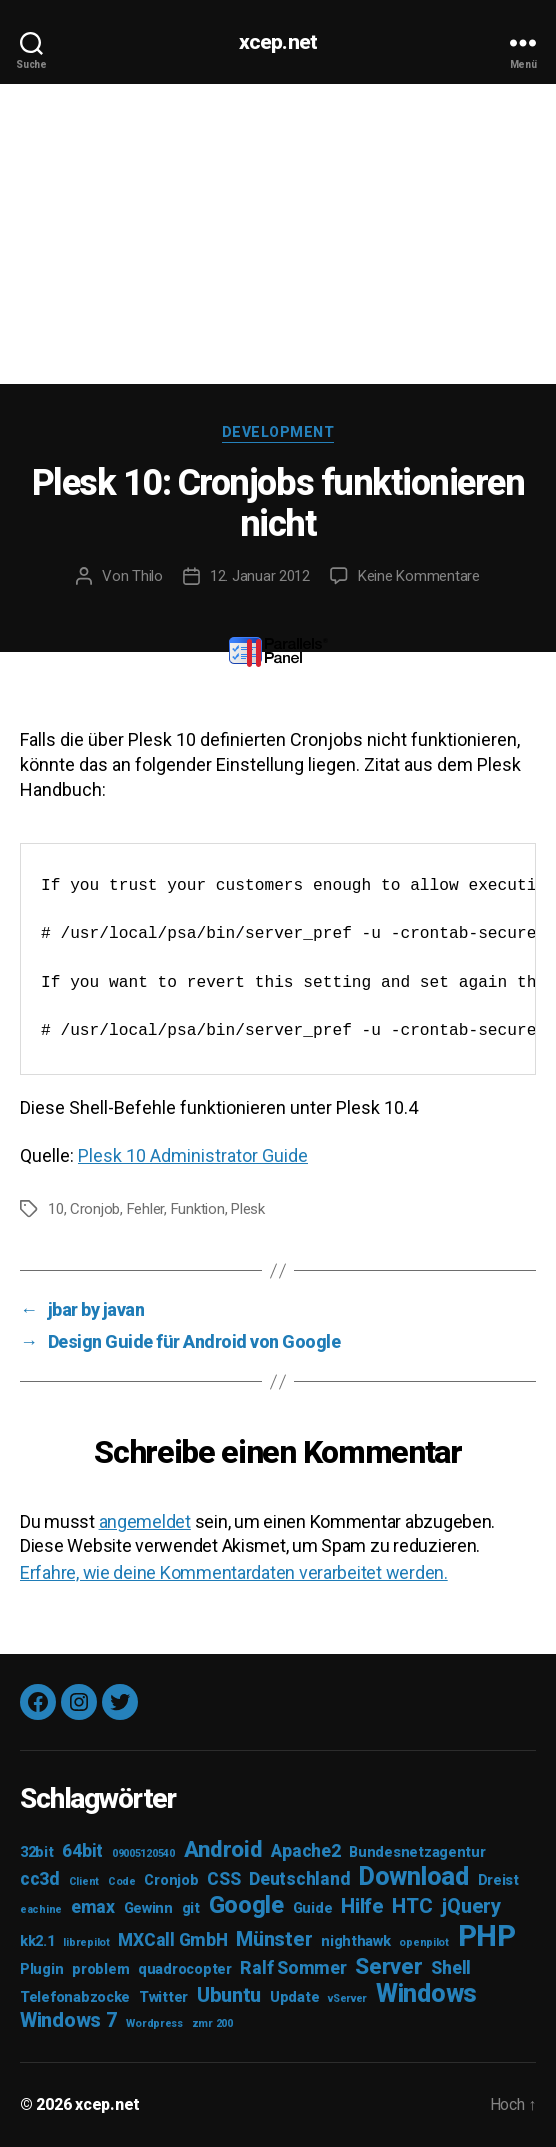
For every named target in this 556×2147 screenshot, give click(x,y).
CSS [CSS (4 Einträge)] (223, 1879)
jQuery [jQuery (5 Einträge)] (470, 1906)
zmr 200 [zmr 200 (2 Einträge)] (212, 2023)
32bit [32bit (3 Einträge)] (37, 1852)
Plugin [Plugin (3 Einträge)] (41, 1969)
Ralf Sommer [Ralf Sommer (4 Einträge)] (293, 1968)
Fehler (145, 1209)
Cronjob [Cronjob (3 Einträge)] (171, 1880)
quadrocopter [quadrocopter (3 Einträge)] (185, 1969)
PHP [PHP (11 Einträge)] (487, 1936)
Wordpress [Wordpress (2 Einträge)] (154, 2023)
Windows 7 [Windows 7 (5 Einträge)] (69, 2020)
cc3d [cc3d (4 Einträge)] (40, 1879)
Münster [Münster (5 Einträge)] (274, 1939)
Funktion (198, 1209)
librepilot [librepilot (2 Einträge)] (86, 1942)
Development (278, 432)
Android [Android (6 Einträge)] (223, 1849)
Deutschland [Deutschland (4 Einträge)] (299, 1879)
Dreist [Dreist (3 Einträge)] (498, 1880)
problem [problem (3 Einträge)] (100, 1969)
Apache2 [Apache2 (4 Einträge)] (305, 1851)
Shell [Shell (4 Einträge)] (451, 1968)
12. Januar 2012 (260, 576)
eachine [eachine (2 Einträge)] (41, 1909)
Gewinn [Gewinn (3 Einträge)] (148, 1908)
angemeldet (145, 1521)
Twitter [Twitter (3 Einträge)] (163, 1997)
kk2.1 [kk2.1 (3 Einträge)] (37, 1941)
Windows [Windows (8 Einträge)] (426, 1993)
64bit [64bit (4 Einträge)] (82, 1851)
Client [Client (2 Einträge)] (84, 1881)
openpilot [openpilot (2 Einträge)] (424, 1942)
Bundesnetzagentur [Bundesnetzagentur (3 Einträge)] (417, 1852)
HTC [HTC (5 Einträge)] (412, 1906)
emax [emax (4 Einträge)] (93, 1907)
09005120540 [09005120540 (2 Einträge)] (143, 1853)
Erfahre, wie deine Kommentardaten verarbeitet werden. (234, 1572)
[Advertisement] (278, 234)
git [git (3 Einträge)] (191, 1908)
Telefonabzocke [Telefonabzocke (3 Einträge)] (75, 1997)
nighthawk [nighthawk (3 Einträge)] (356, 1941)
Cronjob (95, 1209)
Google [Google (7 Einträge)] (246, 1905)
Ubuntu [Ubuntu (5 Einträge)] (229, 1995)
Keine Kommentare (419, 576)
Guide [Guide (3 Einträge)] (313, 1908)
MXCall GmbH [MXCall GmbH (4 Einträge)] (172, 1940)
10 (56, 1209)
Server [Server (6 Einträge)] (388, 1966)
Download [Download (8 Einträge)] (414, 1876)
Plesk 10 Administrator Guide (193, 1155)
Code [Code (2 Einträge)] (122, 1881)
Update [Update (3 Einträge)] (294, 1997)
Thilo (147, 576)
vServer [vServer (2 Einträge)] (347, 1998)
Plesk (248, 1209)
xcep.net (278, 42)
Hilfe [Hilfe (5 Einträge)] (362, 1906)
